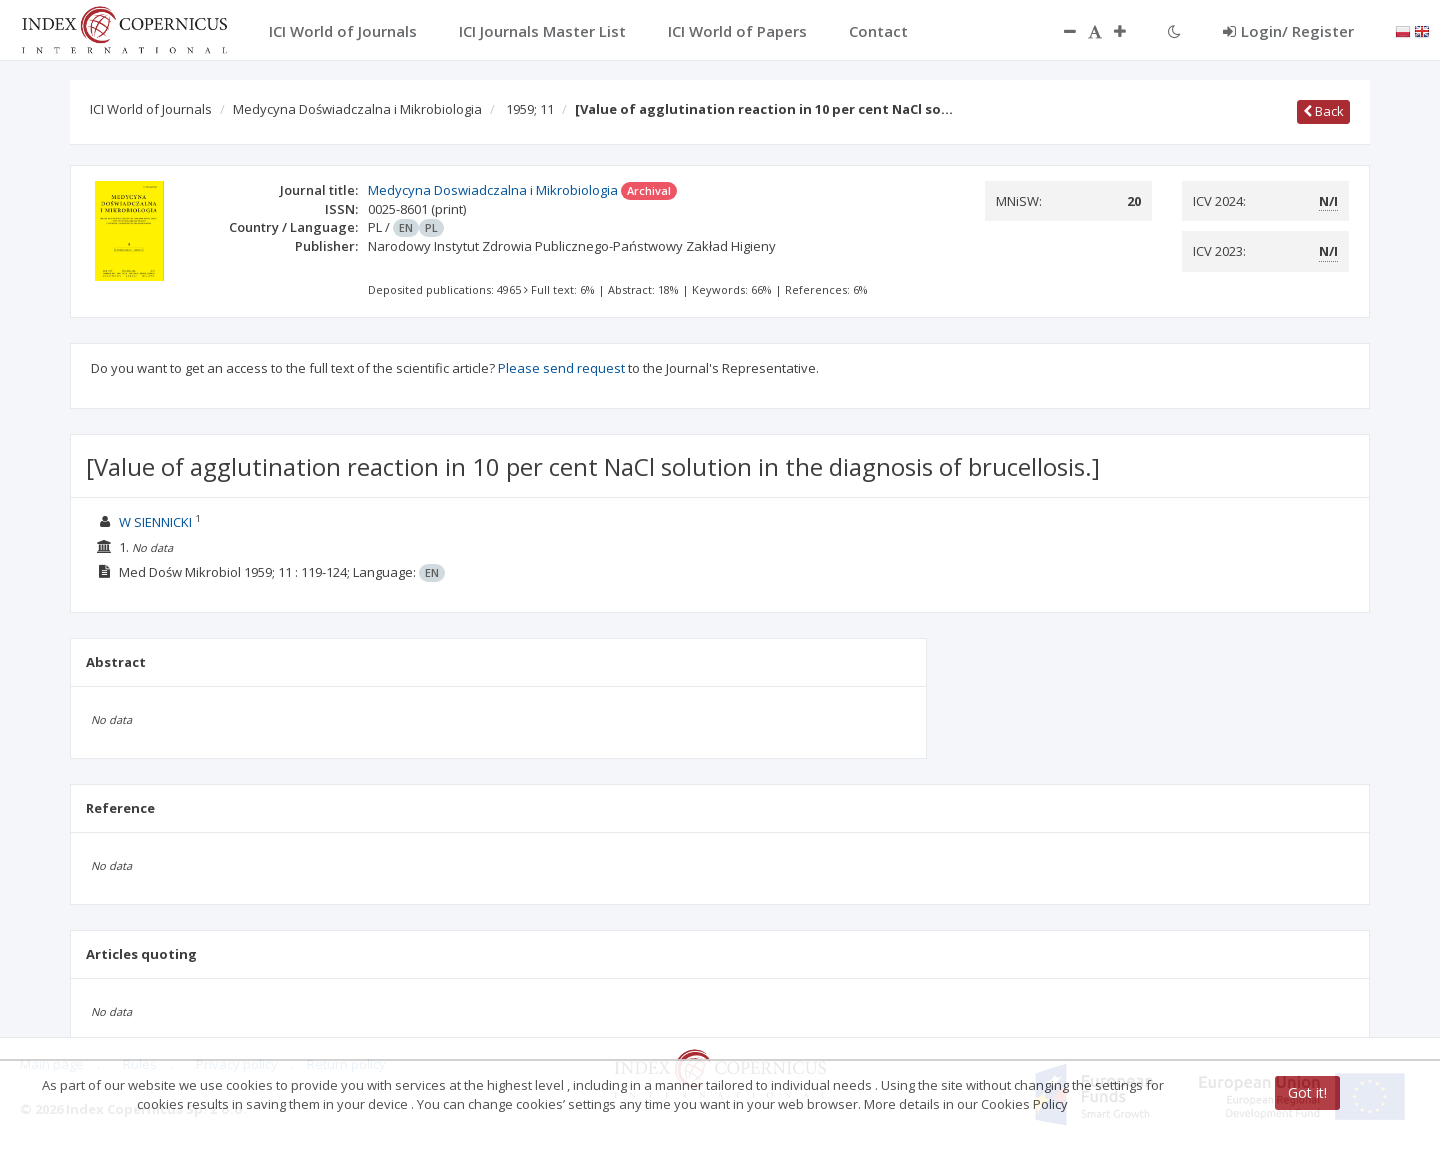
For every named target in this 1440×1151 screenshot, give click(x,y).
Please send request (561, 368)
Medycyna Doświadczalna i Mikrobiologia (357, 109)
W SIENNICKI (155, 522)
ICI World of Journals (151, 109)
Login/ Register (1288, 31)
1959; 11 (530, 109)
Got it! (1307, 1092)
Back (1323, 111)
